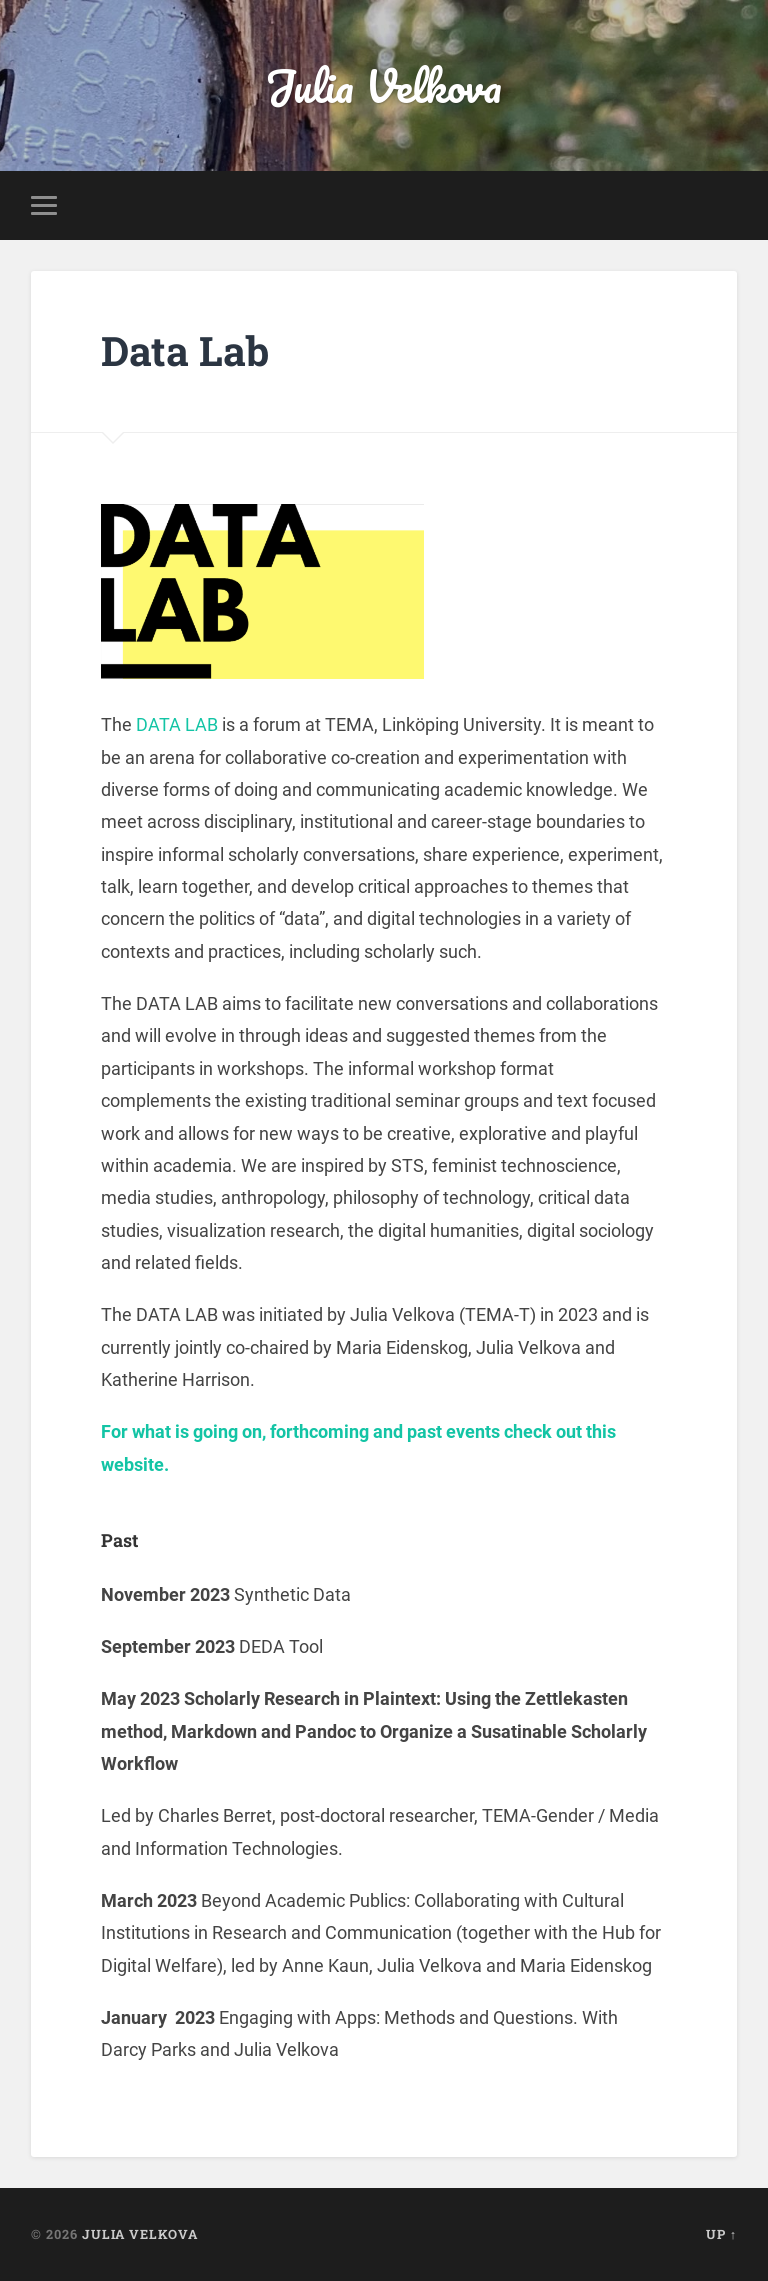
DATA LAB (177, 724)
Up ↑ (721, 2234)
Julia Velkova (383, 85)
